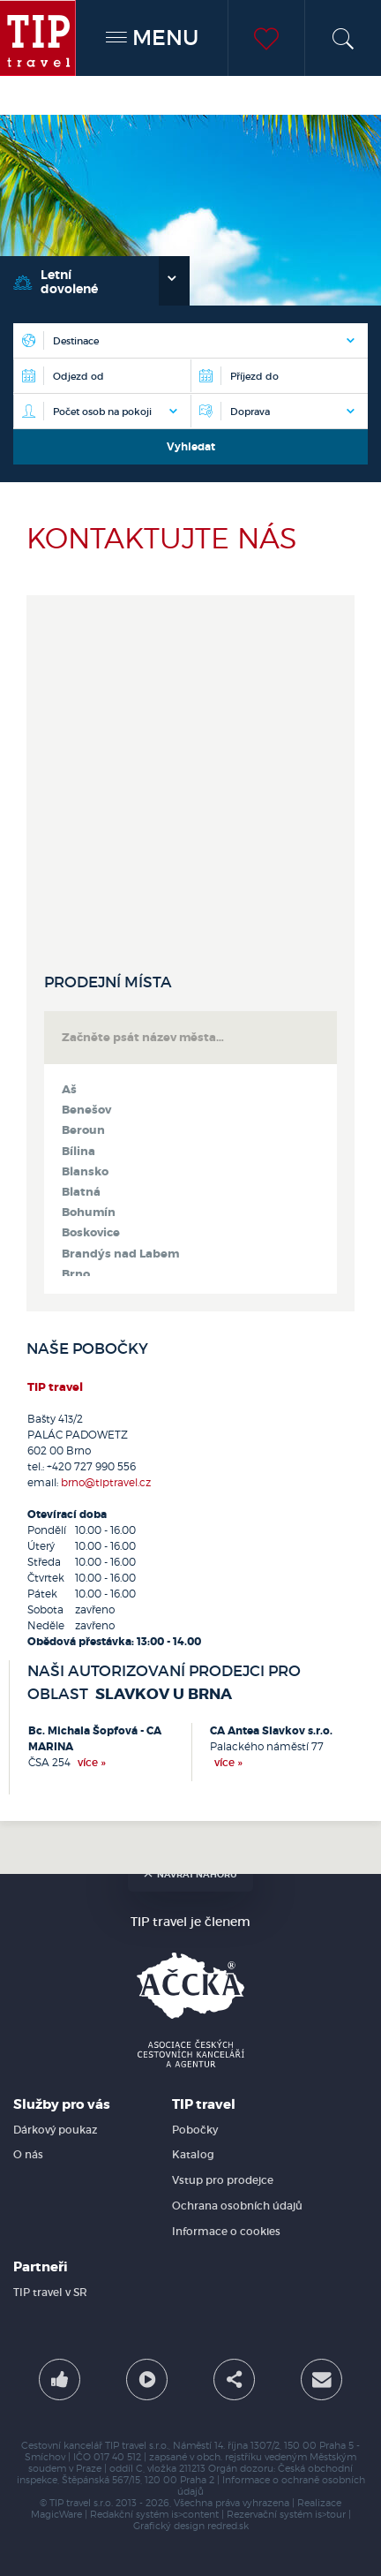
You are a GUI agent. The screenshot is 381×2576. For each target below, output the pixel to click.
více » (92, 1762)
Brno (76, 1274)
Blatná (81, 1192)
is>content (195, 2514)
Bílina (78, 1151)
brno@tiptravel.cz (106, 1482)
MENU (152, 37)
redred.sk (228, 2526)
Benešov (86, 1110)
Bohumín (89, 1212)
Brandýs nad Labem (120, 1254)
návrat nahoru (190, 1874)
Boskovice (91, 1233)
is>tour (330, 2514)
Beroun (83, 1130)
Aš (69, 1090)
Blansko (85, 1172)
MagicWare (56, 2514)
